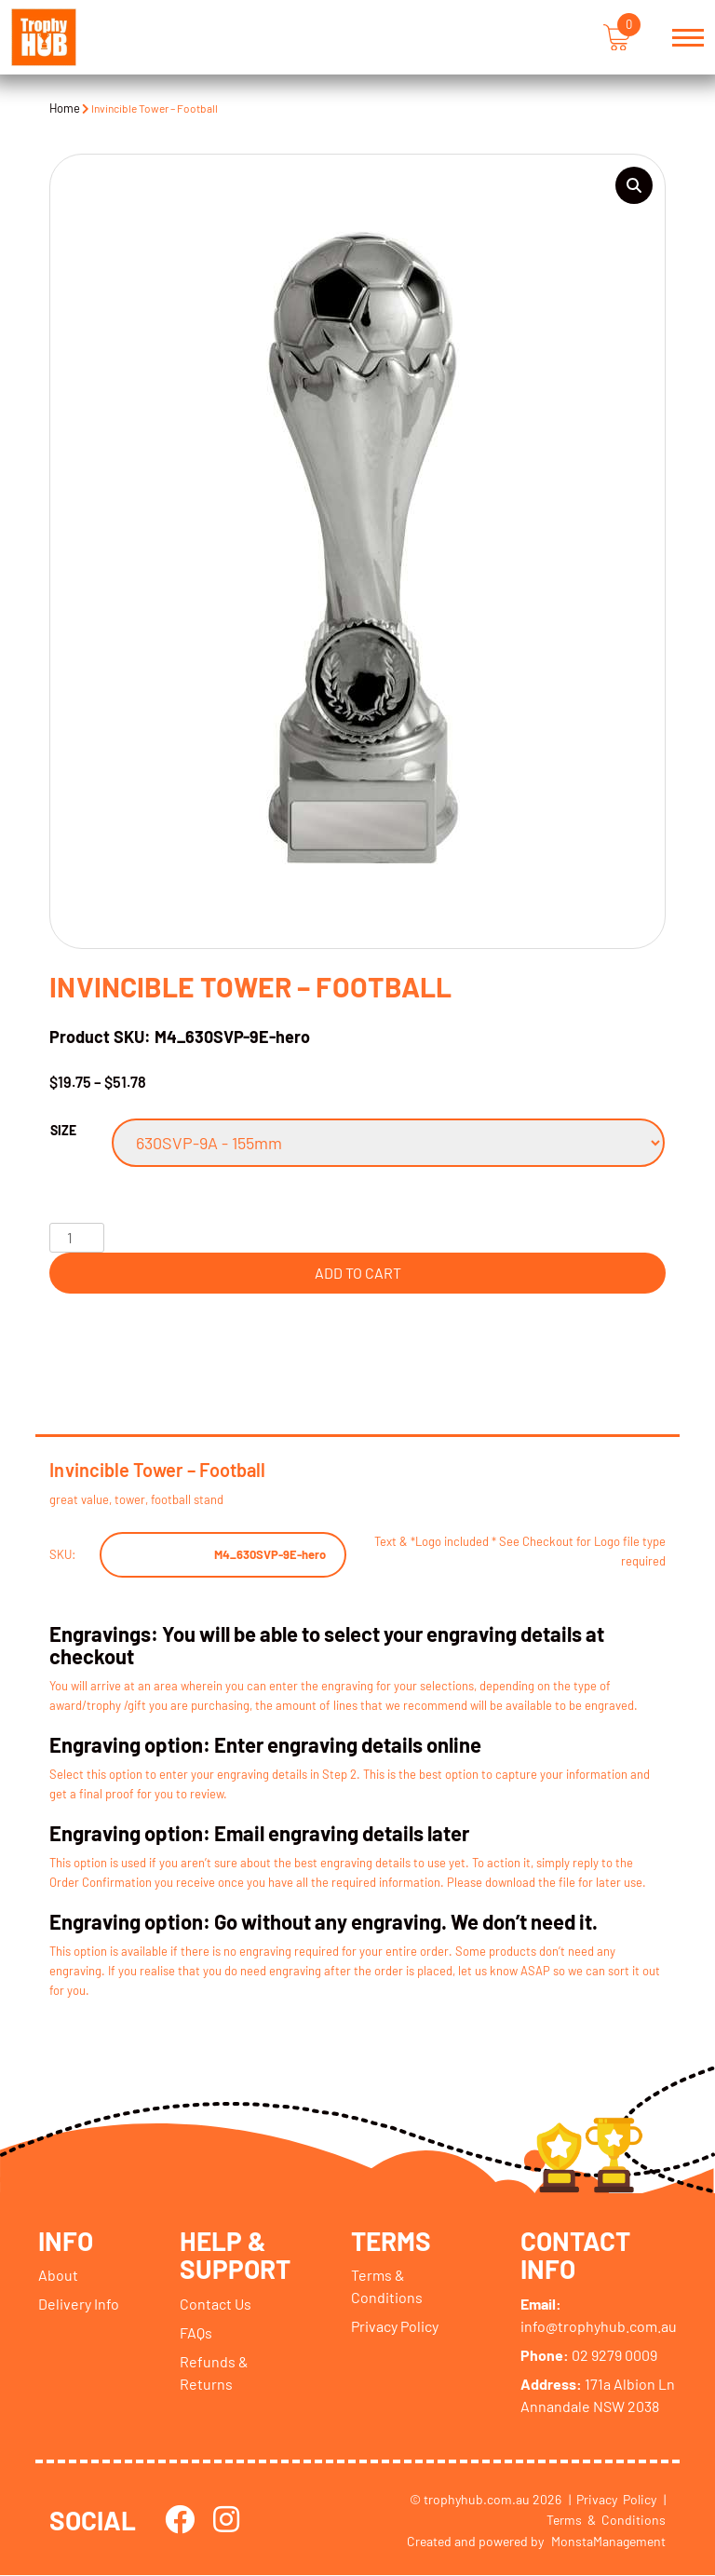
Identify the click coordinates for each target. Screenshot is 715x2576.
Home (65, 108)
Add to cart (358, 1272)
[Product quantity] (76, 1238)
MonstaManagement (608, 2542)
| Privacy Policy (612, 2500)
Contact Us (215, 2304)
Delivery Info (78, 2304)
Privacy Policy (394, 2327)
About (58, 2276)
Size (63, 1130)
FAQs (196, 2333)
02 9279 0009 (588, 2356)
